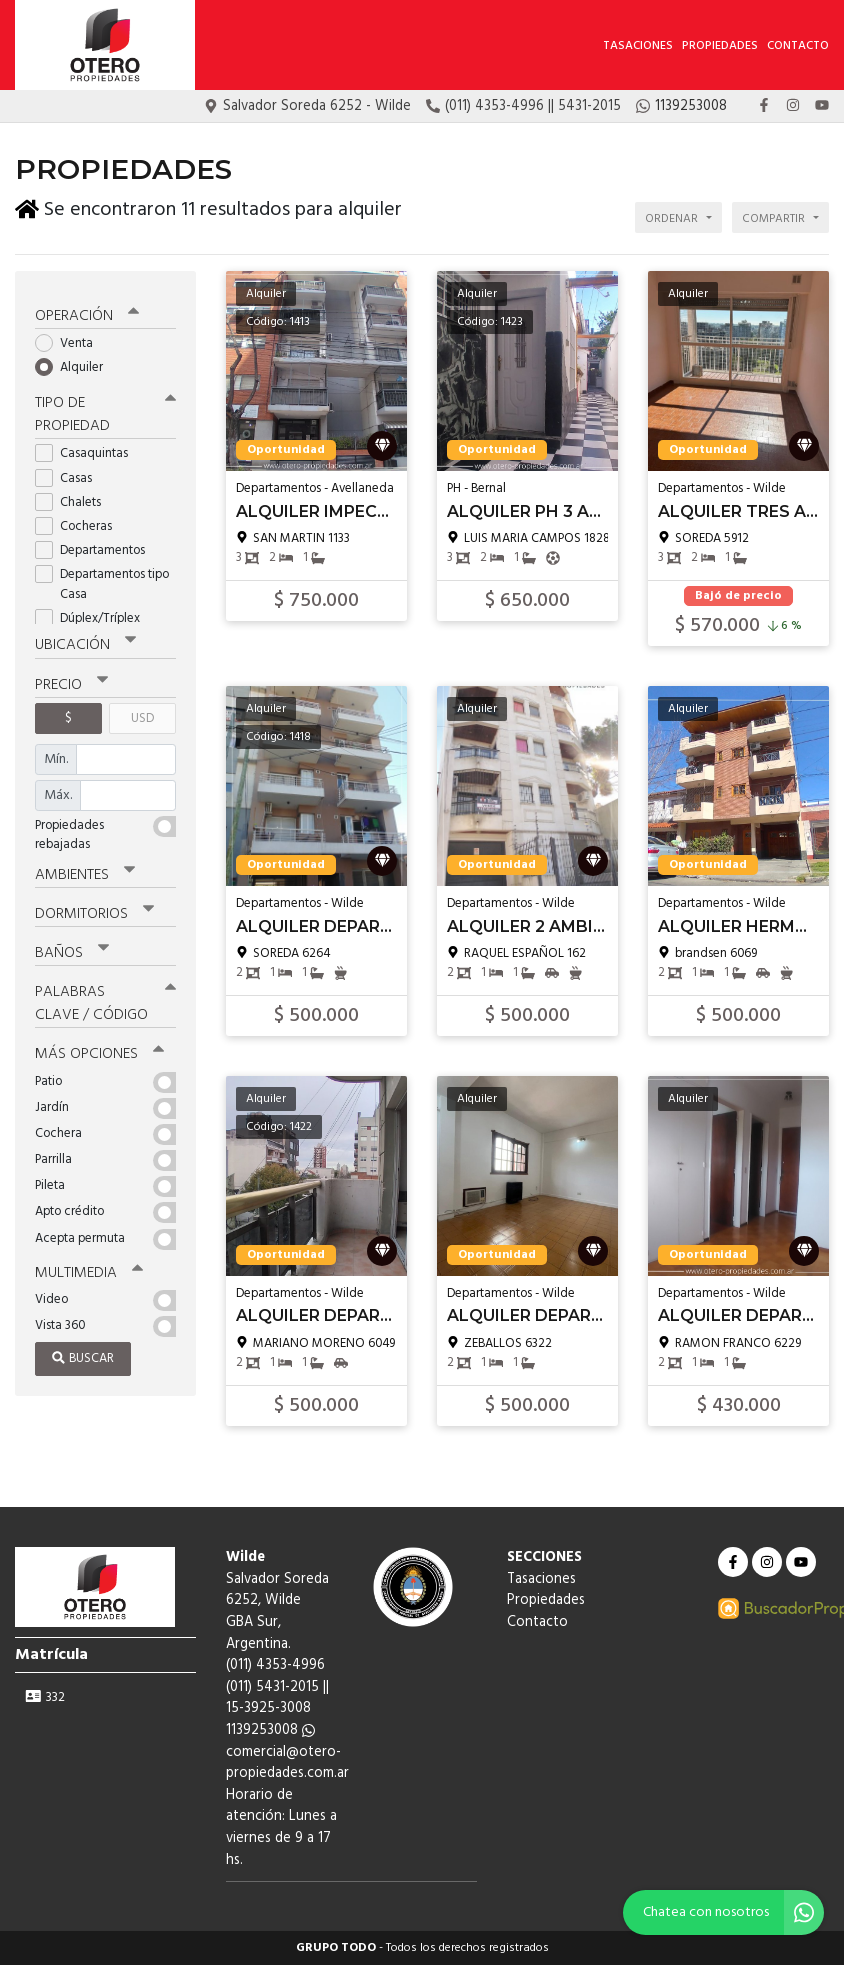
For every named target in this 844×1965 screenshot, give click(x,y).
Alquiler (75, 363)
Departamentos (96, 546)
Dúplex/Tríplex (94, 614)
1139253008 (270, 1730)
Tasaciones (638, 46)
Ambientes (85, 871)
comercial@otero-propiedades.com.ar (287, 1763)
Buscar (83, 1354)
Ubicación (85, 642)
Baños (72, 949)
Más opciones (99, 1050)
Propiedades (720, 46)
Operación (87, 312)
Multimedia (89, 1268)
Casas (70, 474)
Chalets (74, 498)
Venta (70, 339)
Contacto (798, 46)
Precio (71, 681)
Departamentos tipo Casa (102, 581)
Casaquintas (88, 450)
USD (142, 714)
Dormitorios (94, 910)
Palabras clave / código (105, 999)
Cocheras (80, 522)
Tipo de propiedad (105, 411)
